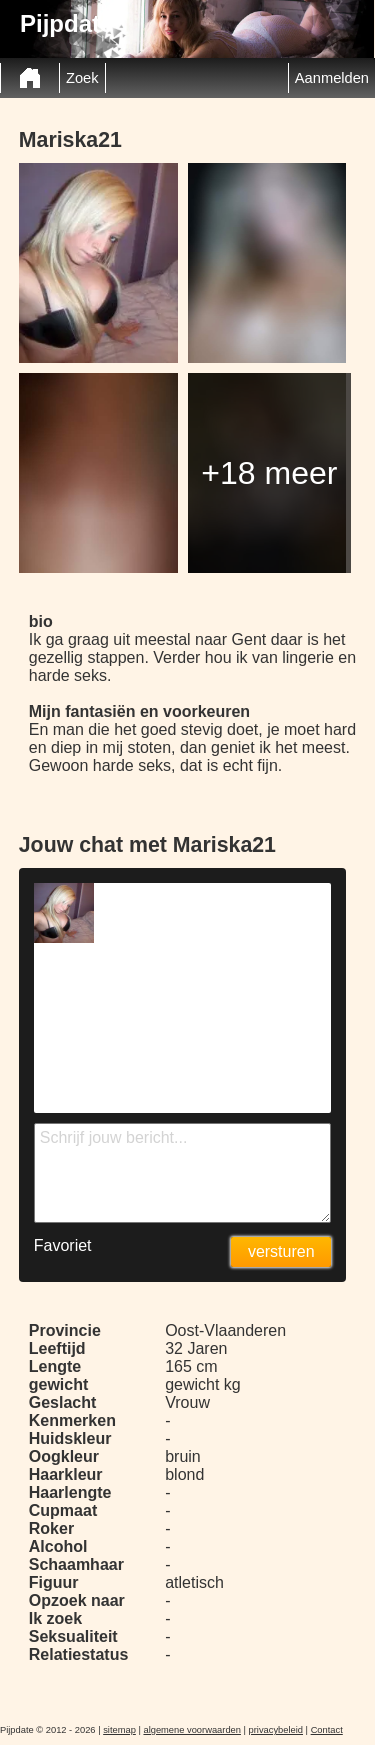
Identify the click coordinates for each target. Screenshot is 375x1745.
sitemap (119, 1730)
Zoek (82, 78)
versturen (281, 1251)
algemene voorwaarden (192, 1730)
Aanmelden (332, 78)
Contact (327, 1730)
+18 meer (269, 473)
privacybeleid (276, 1730)
